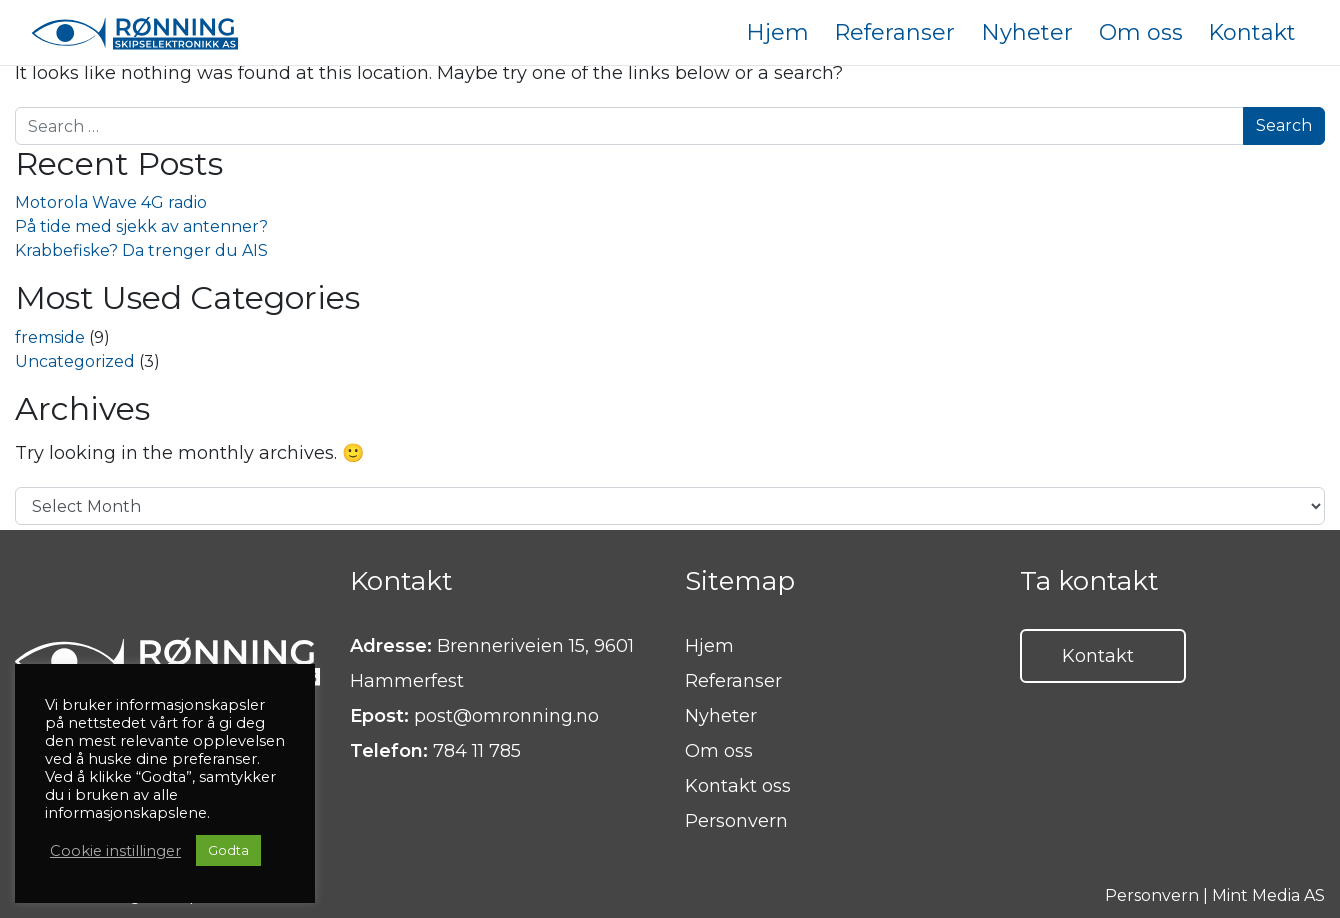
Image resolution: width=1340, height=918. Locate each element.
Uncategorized (75, 361)
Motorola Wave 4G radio (111, 202)
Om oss (719, 751)
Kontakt (1098, 656)
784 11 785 (477, 751)
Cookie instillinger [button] (115, 851)
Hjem (709, 646)
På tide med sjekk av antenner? (141, 226)
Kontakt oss (738, 786)
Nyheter (721, 716)
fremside (50, 337)
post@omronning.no (506, 716)
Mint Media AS (1268, 895)
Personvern (736, 821)
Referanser (733, 681)
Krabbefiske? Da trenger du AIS (141, 250)
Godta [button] (228, 850)
